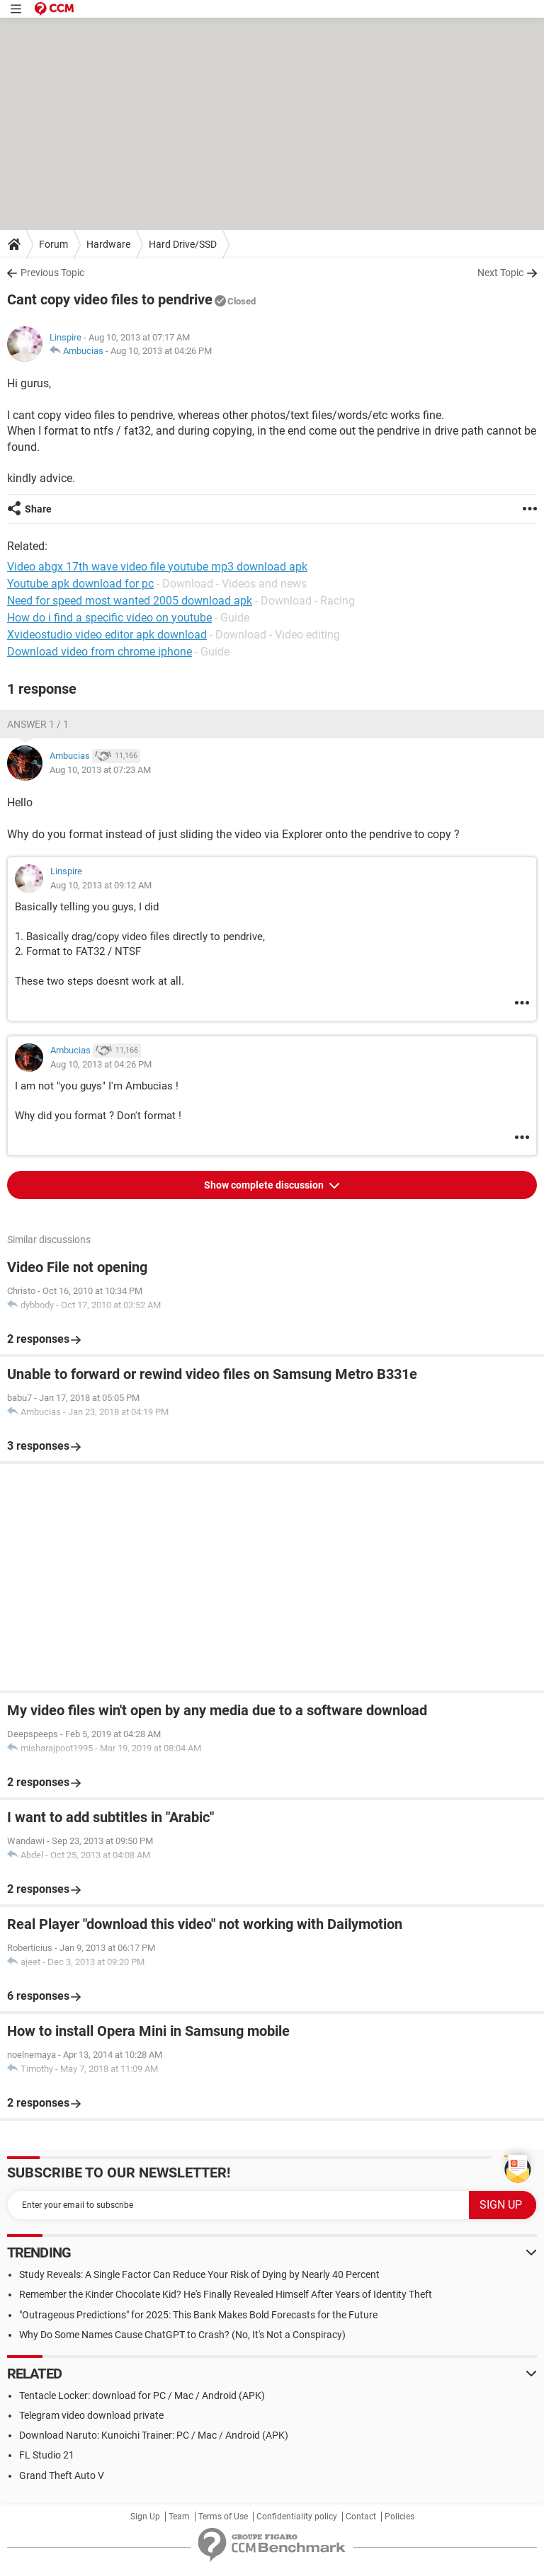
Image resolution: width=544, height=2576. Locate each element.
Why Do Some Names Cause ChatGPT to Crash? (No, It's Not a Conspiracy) (182, 2334)
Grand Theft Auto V (61, 2475)
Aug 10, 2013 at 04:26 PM (161, 350)
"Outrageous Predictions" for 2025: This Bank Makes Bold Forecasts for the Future (198, 2314)
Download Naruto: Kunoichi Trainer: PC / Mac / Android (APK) (153, 2435)
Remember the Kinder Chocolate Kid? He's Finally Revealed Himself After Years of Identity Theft (225, 2294)
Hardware (108, 244)
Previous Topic (52, 272)
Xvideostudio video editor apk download (107, 634)
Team (179, 2516)
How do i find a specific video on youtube (109, 617)
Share (38, 509)
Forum (53, 244)
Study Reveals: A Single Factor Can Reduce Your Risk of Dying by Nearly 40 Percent (199, 2274)
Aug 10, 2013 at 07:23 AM (100, 770)
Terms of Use (223, 2516)
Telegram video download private (91, 2415)
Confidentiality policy (296, 2516)
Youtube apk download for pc (80, 583)
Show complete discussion (265, 1185)
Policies (399, 2516)
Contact (361, 2516)
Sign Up (145, 2516)
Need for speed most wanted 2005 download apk (129, 600)
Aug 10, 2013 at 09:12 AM (101, 885)
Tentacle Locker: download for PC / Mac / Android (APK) (142, 2395)
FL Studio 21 (46, 2455)
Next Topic (500, 272)
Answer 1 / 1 (38, 724)
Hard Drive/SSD (183, 244)
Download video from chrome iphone (99, 651)
